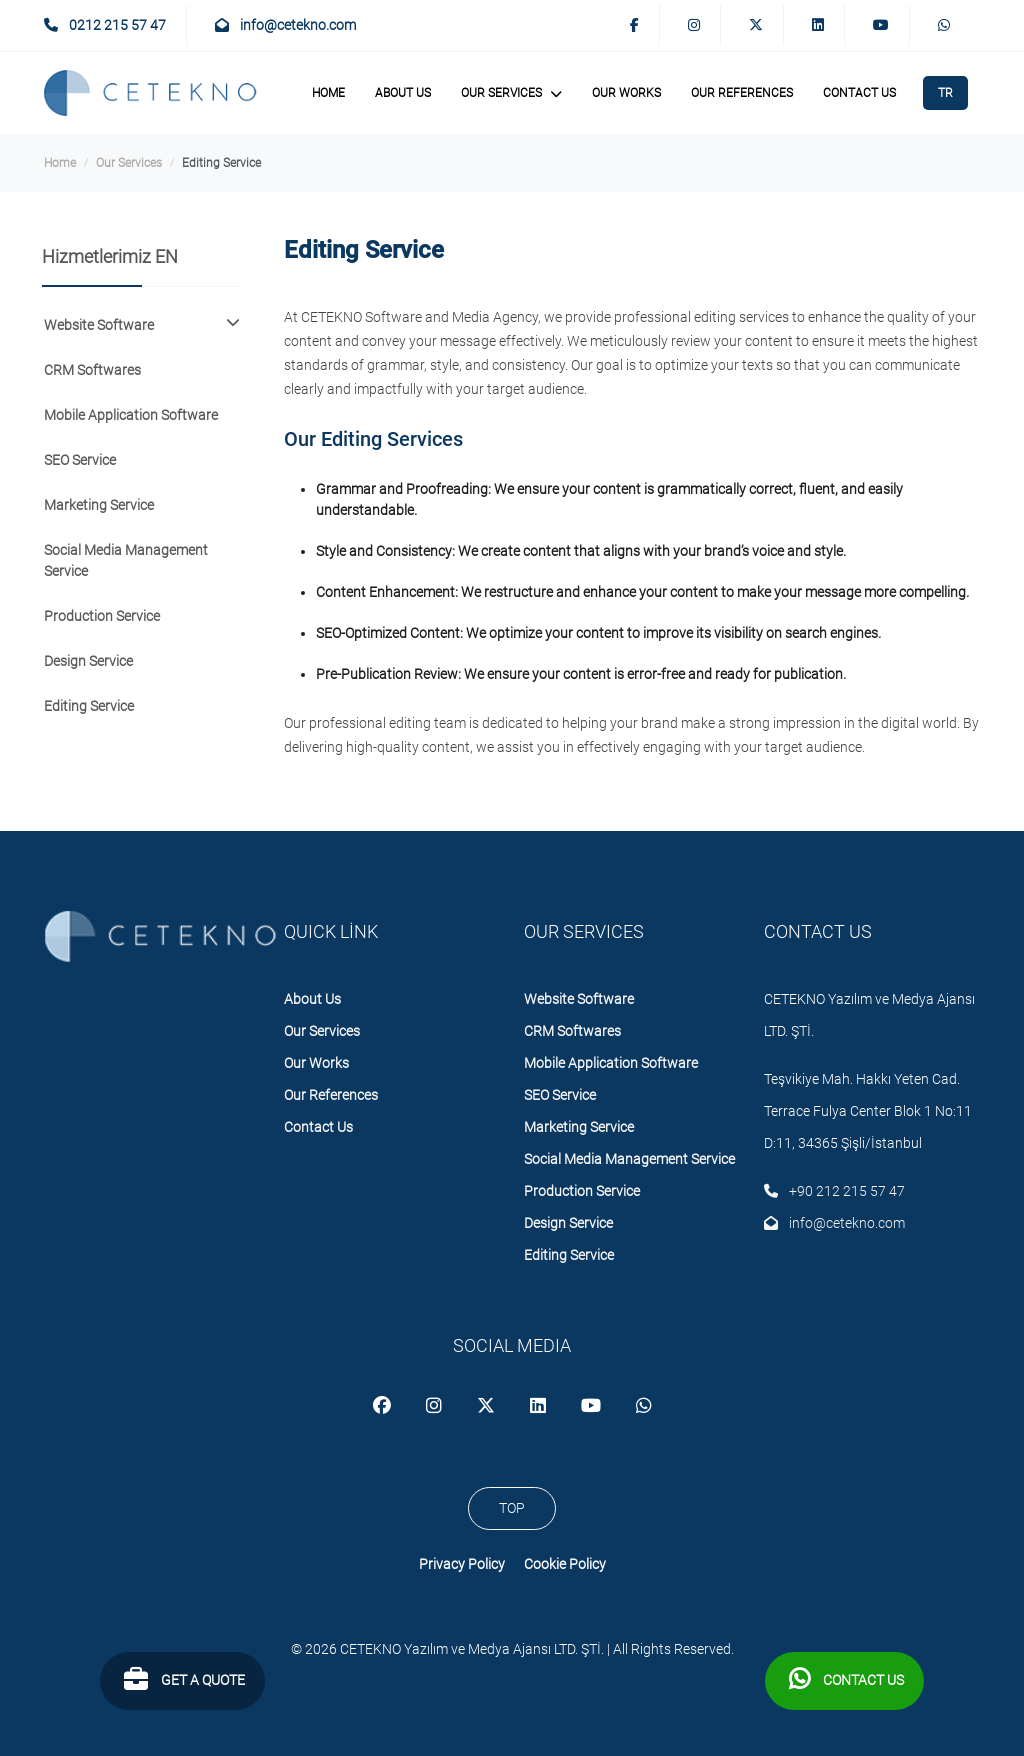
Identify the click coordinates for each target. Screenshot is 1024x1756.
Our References (742, 93)
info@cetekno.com (285, 25)
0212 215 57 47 (105, 25)
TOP (512, 1508)
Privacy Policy (462, 1564)
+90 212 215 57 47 (834, 1191)
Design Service (88, 661)
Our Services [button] (511, 92)
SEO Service (80, 460)
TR (945, 93)
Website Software (579, 999)
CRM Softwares (92, 370)
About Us (403, 93)
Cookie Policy (565, 1564)
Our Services (129, 163)
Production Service (102, 616)
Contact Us (859, 93)
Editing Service (89, 706)
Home (328, 93)
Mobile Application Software (131, 415)
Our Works (626, 93)
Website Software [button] (142, 324)
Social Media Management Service (126, 560)
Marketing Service (99, 505)
